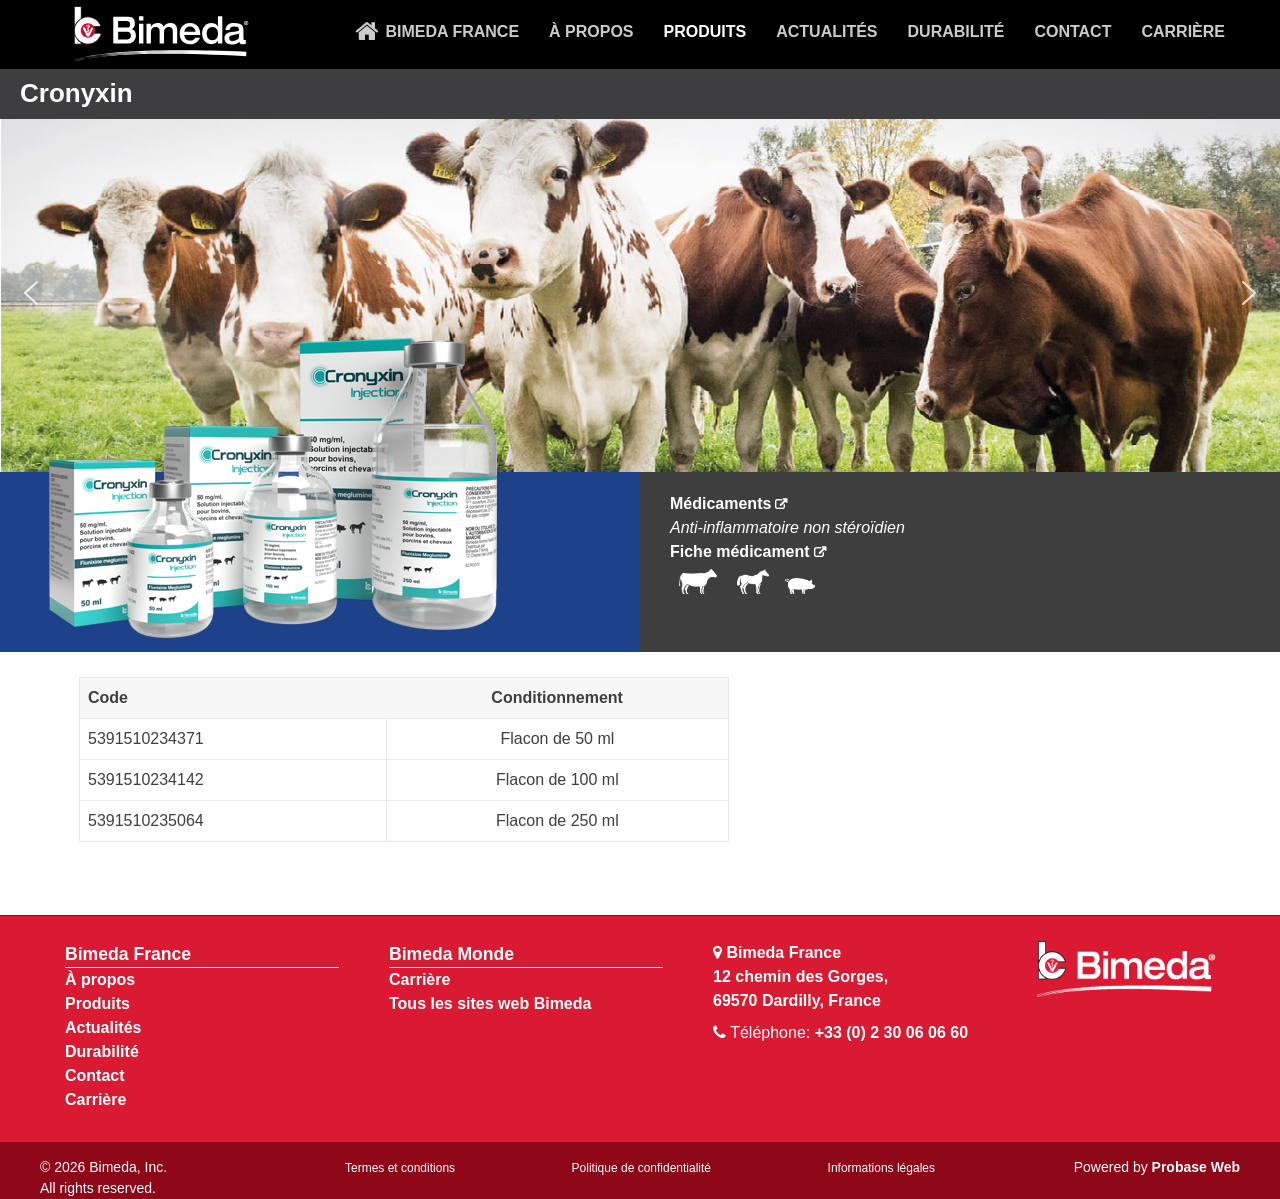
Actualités (103, 1027)
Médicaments (720, 503)
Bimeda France (128, 954)
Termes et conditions (400, 1168)
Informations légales (881, 1168)
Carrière (95, 1099)
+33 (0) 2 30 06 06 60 (891, 1032)
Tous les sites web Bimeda (490, 1003)
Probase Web (1196, 1167)
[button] (31, 293)
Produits (97, 1003)
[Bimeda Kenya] (160, 35)
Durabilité (102, 1051)
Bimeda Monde (451, 954)
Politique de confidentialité (641, 1168)
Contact (95, 1075)
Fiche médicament (740, 551)
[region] (640, 293)
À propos (100, 979)
